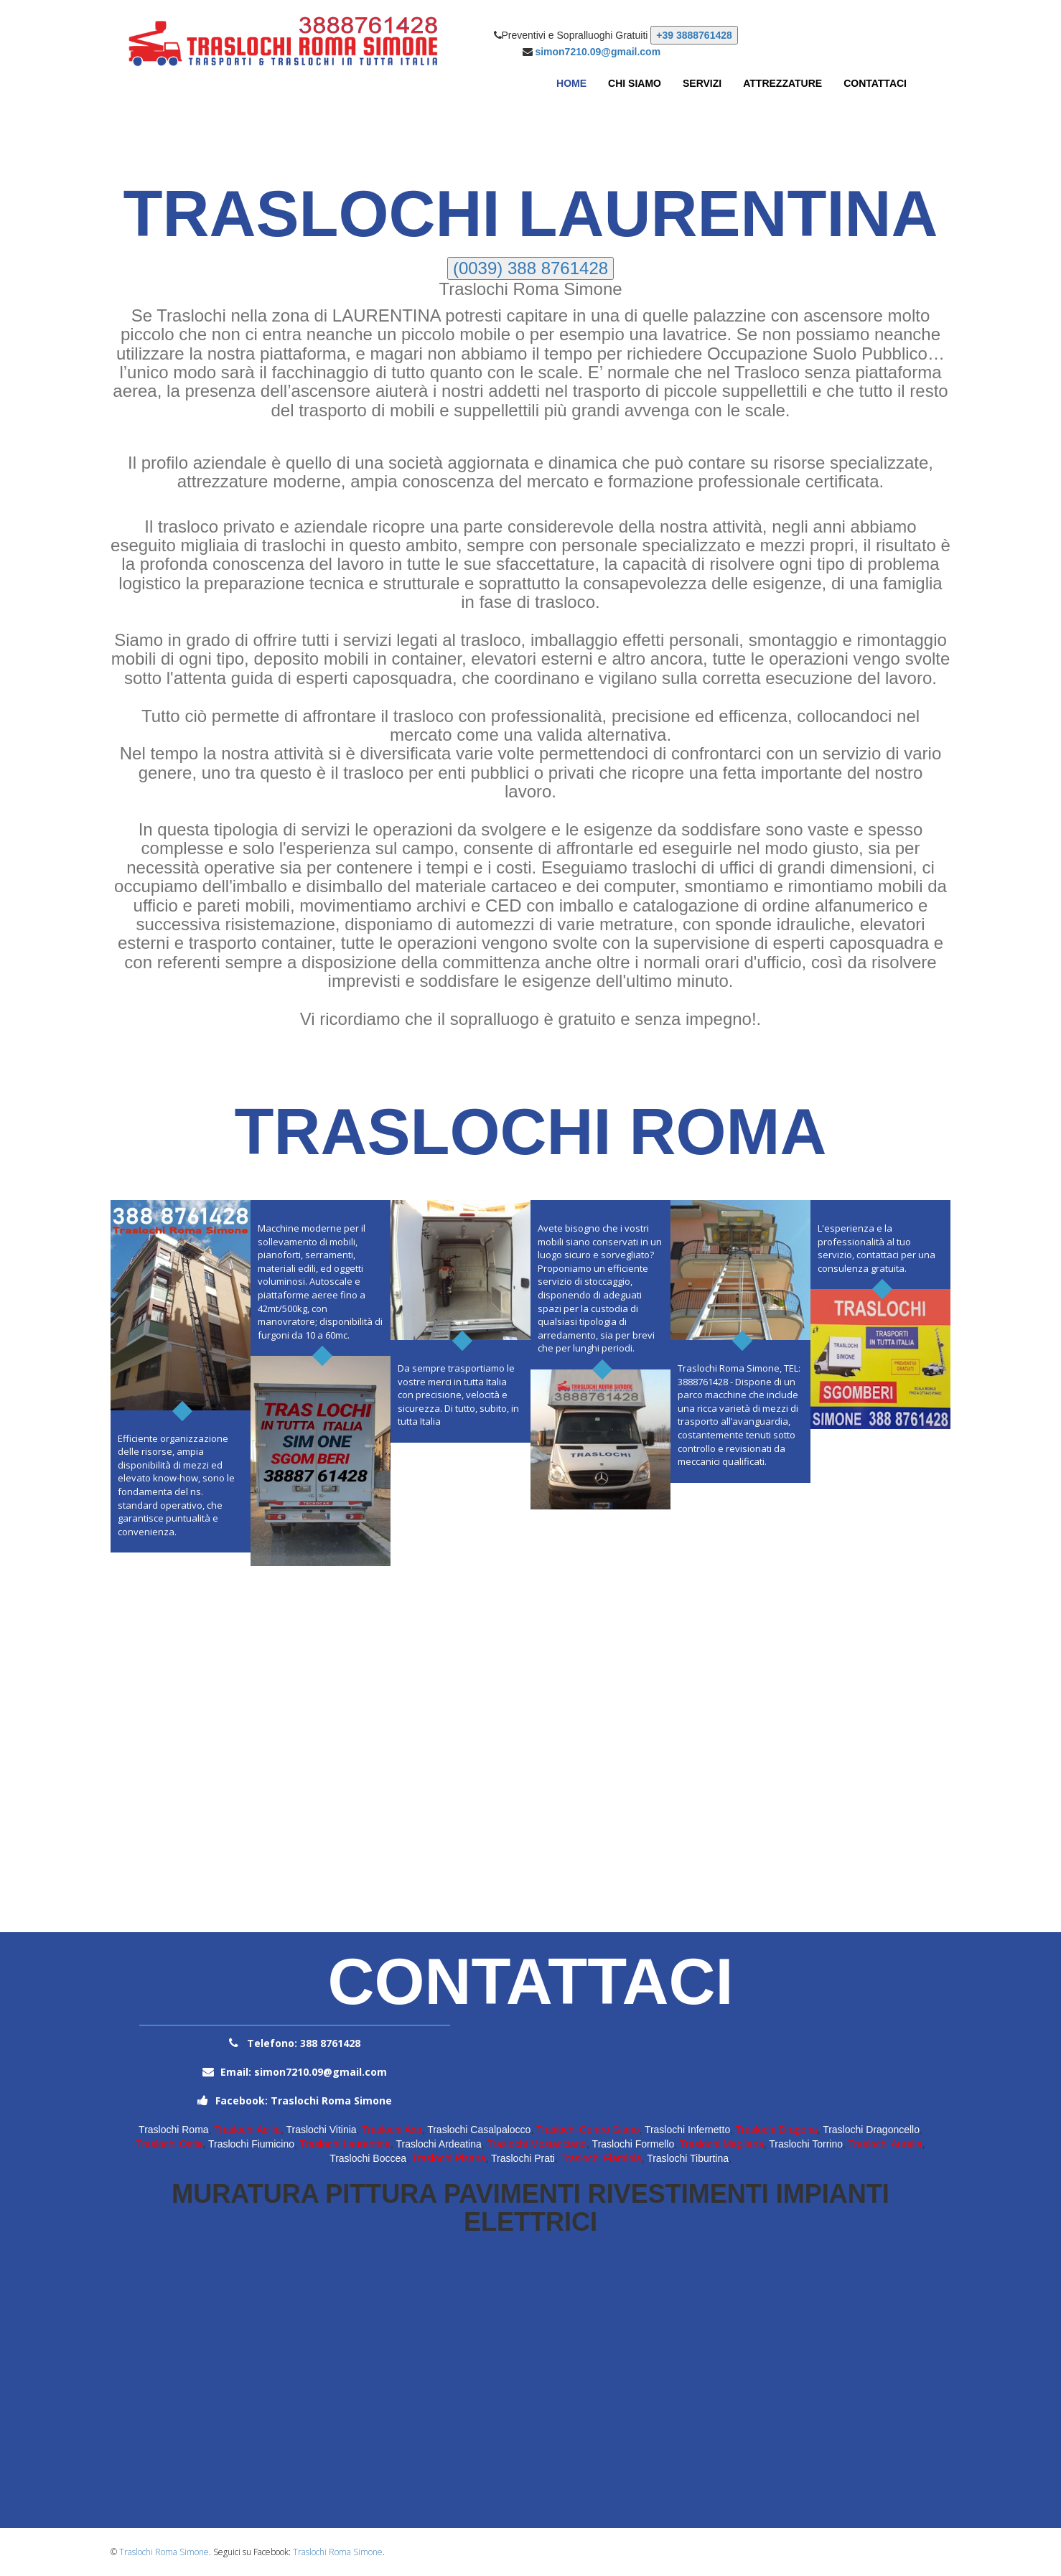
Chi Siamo (634, 83)
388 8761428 (328, 2043)
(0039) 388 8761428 (530, 268)
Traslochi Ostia (169, 2144)
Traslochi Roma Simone (164, 2552)
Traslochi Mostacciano (536, 2144)
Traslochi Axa (392, 2129)
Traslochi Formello (633, 2144)
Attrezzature (782, 83)
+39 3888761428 (694, 35)
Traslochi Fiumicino (251, 2144)
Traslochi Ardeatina (438, 2144)
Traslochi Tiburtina (688, 2158)
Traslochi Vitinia (321, 2129)
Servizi (702, 83)
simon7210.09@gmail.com (597, 51)
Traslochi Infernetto (687, 2129)
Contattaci (875, 83)
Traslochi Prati (523, 2158)
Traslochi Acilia (247, 2129)
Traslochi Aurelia (885, 2144)
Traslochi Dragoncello (871, 2129)
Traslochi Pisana (449, 2158)
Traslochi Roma (174, 2129)
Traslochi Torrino (806, 2144)
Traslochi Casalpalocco (478, 2129)
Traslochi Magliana (722, 2144)
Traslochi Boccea (367, 2158)
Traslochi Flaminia (601, 2158)
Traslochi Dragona (777, 2129)
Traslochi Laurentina (345, 2144)
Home (571, 83)
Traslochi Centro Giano (587, 2129)
